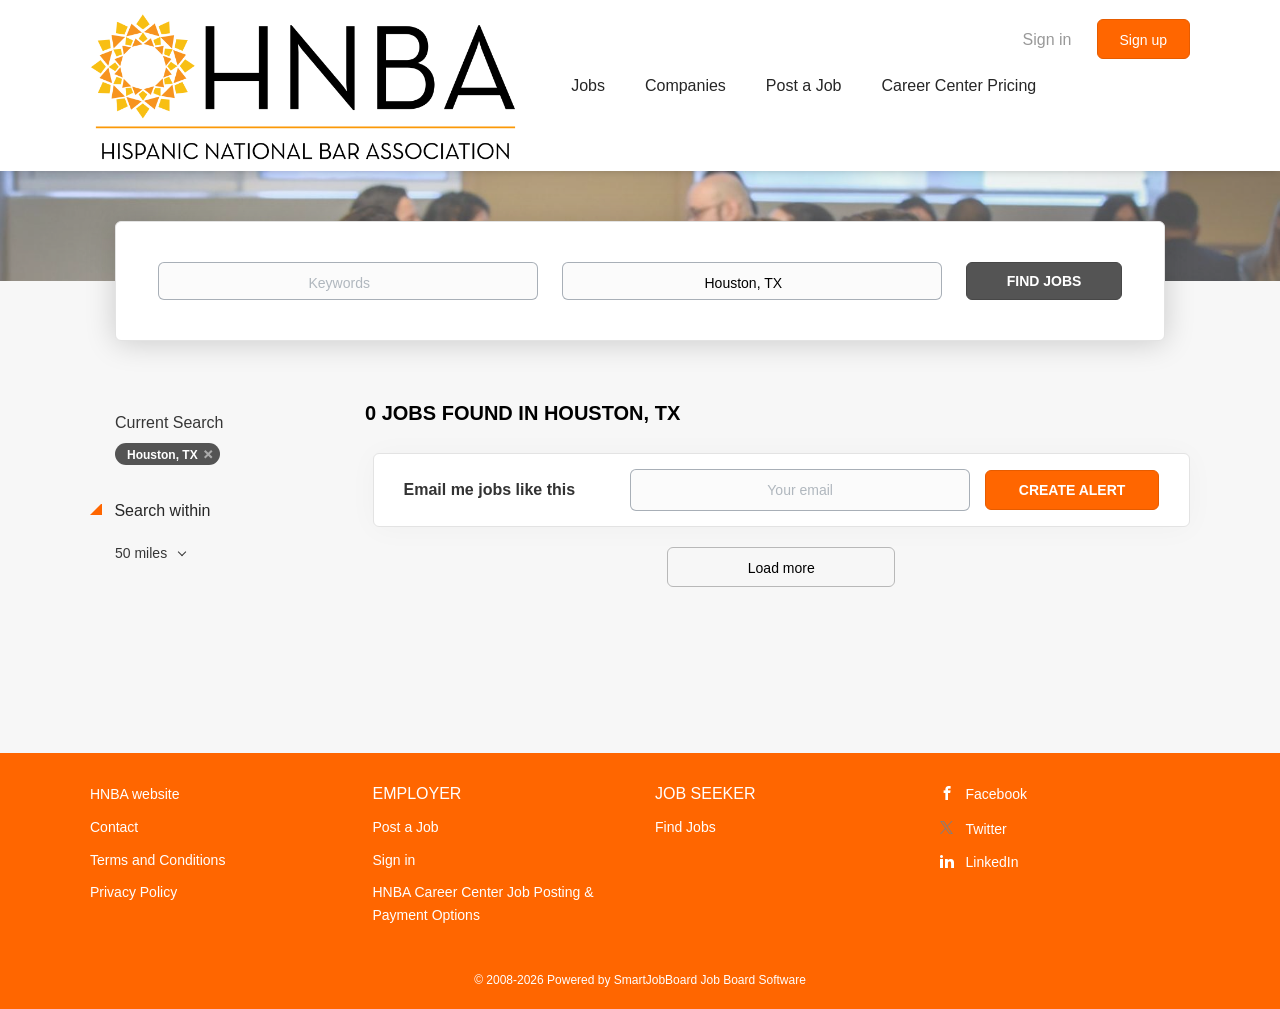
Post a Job (406, 827)
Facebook (996, 794)
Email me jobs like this (490, 489)
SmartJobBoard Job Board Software (710, 980)
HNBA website (134, 794)
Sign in (1047, 39)
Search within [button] (160, 510)
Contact (114, 827)
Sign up (1143, 40)
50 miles (143, 553)
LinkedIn (992, 862)
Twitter (986, 829)
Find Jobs (1044, 281)
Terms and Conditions (157, 860)
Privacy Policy (133, 892)
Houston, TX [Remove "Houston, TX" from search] (162, 455)
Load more (781, 568)
